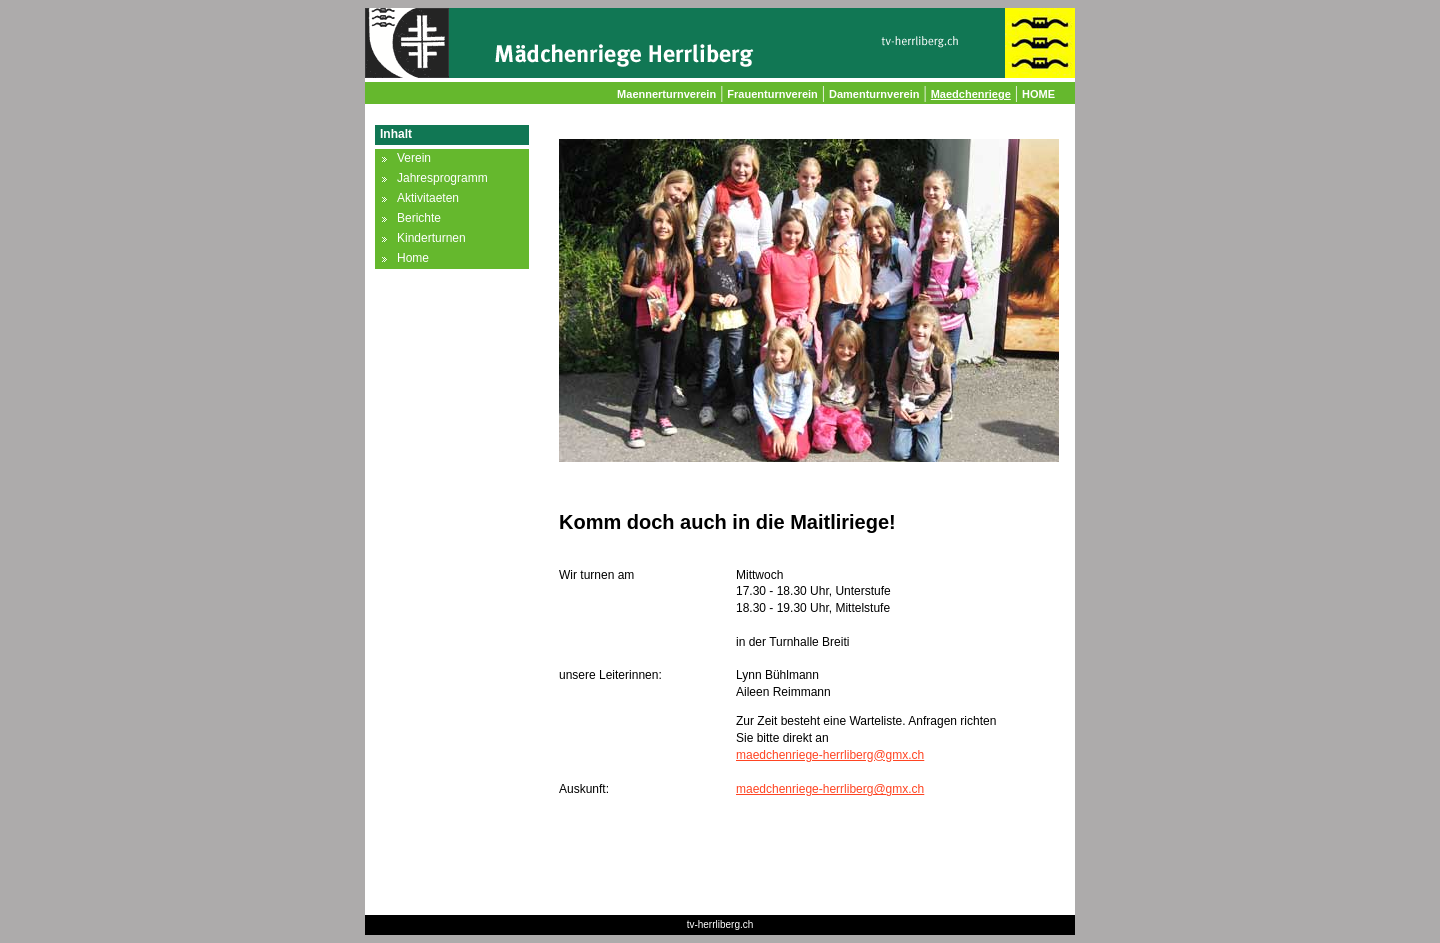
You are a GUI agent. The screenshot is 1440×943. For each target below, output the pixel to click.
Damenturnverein (874, 94)
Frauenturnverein (772, 94)
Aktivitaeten (428, 198)
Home (413, 258)
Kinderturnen (431, 238)
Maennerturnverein (666, 94)
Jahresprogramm (442, 178)
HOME (1038, 94)
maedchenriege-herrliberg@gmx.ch (830, 755)
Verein (414, 158)
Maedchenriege (971, 94)
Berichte (419, 218)
